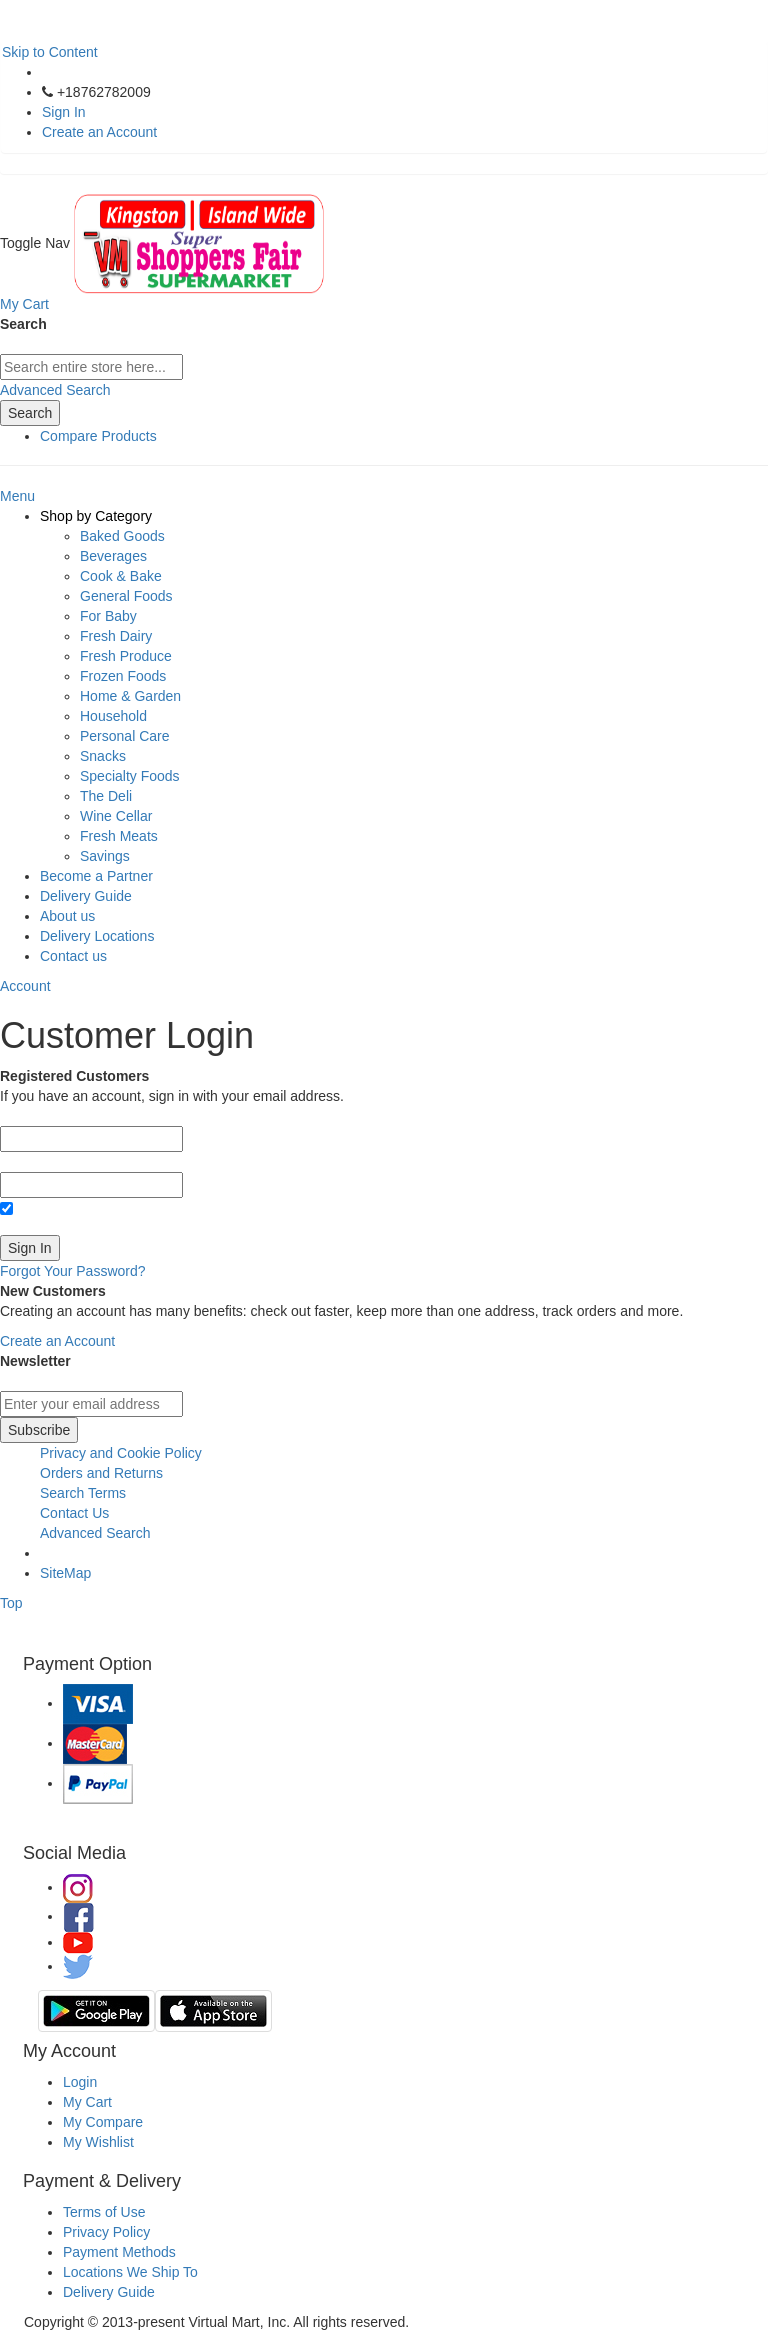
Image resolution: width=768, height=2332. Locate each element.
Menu (17, 496)
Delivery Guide (86, 896)
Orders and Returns (101, 1473)
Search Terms (83, 1493)
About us (67, 916)
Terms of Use (104, 2212)
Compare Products (98, 436)
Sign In (64, 112)
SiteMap (65, 1573)
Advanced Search (55, 390)
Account (25, 986)
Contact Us (74, 1513)
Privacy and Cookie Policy (121, 1453)
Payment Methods (119, 2252)
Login (80, 2082)
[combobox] (91, 367)
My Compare (103, 2122)
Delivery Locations (97, 936)
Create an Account (99, 132)
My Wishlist (98, 2142)
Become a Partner (96, 876)
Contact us (73, 956)
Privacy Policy (106, 2232)
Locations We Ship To (130, 2272)
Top (11, 1603)
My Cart (87, 2102)
